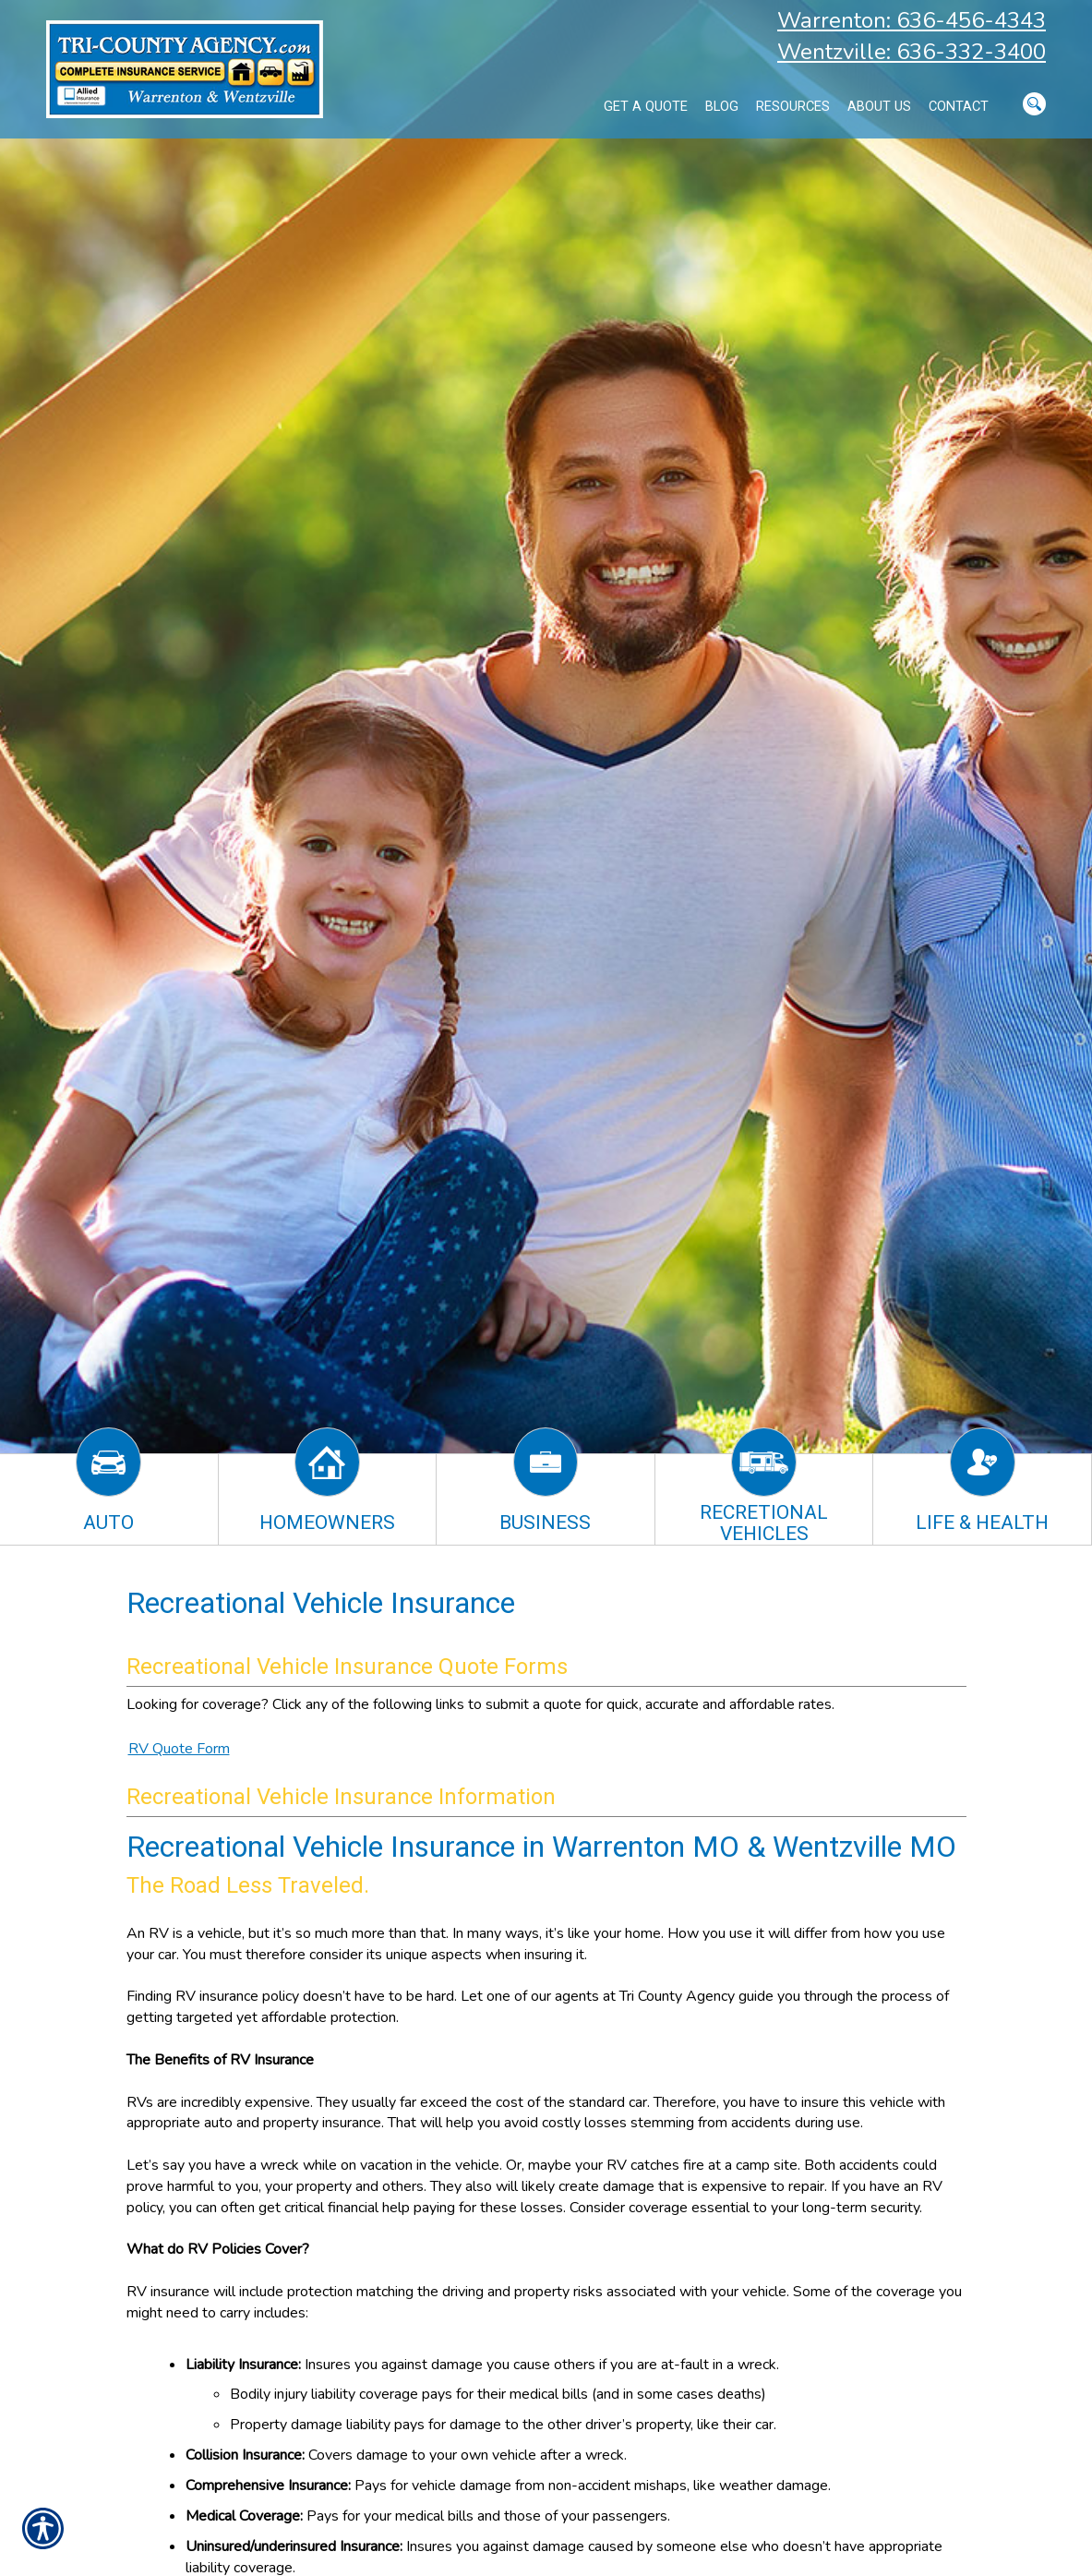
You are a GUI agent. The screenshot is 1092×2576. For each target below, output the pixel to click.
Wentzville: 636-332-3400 (911, 51)
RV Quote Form (179, 1749)
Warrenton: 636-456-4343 (911, 20)
